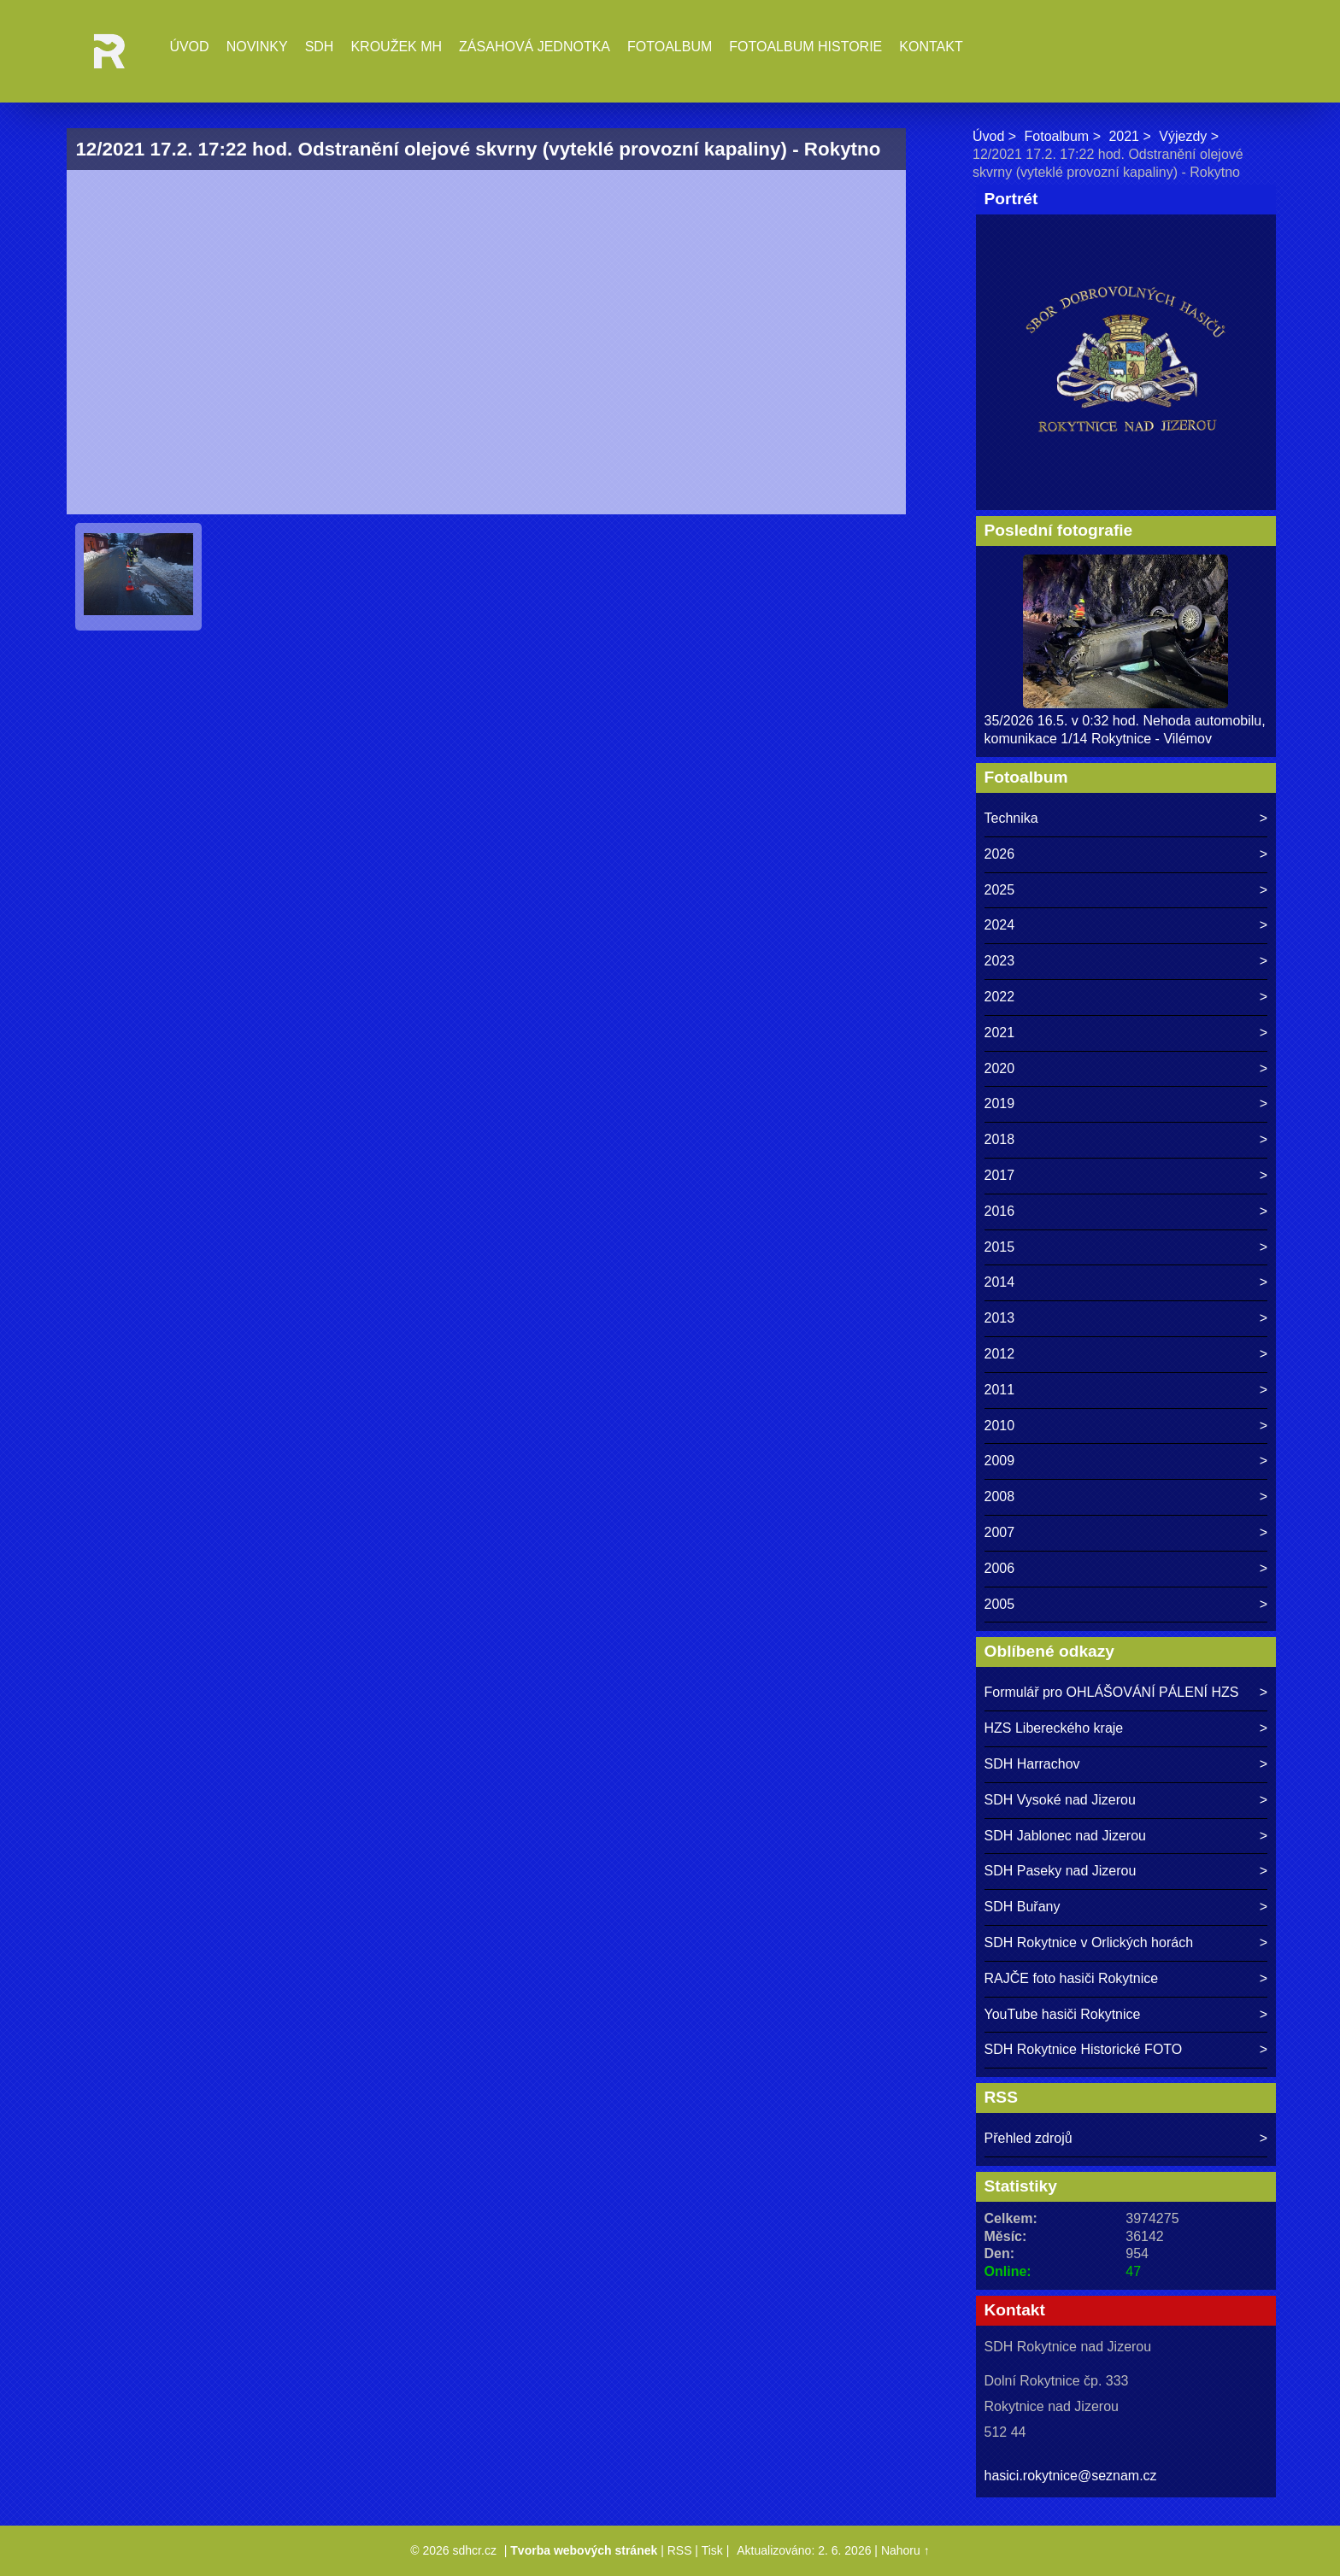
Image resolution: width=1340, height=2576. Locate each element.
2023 (999, 961)
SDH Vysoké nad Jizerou (1060, 1800)
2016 (999, 1211)
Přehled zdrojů (1028, 2138)
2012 (999, 1354)
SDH (319, 46)
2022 (999, 996)
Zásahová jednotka (534, 46)
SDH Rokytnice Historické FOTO (1083, 2049)
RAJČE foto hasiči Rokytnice (1071, 1978)
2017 (999, 1175)
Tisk (712, 2550)
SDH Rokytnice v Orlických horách (1089, 1942)
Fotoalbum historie (805, 46)
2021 (1123, 136)
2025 (999, 890)
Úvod (189, 46)
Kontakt (930, 46)
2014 (999, 1282)
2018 (999, 1139)
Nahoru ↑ (905, 2550)
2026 (999, 854)
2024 (999, 925)
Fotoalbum (669, 46)
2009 (999, 1460)
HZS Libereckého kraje (1054, 1728)
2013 (999, 1318)
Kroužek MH (396, 46)
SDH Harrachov (1032, 1764)
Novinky (257, 46)
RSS (679, 2550)
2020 (999, 1068)
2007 (999, 1532)
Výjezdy (1183, 136)
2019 (999, 1103)
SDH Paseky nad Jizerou (1060, 1870)
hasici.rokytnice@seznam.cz (1070, 2475)
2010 (999, 1425)
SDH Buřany (1022, 1906)
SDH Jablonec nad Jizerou (1065, 1835)
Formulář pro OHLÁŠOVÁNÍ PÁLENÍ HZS (1111, 1692)
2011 (999, 1389)
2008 (999, 1496)
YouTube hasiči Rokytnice (1062, 2014)
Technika (1011, 818)
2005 (999, 1604)
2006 (999, 1568)
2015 (999, 1247)
